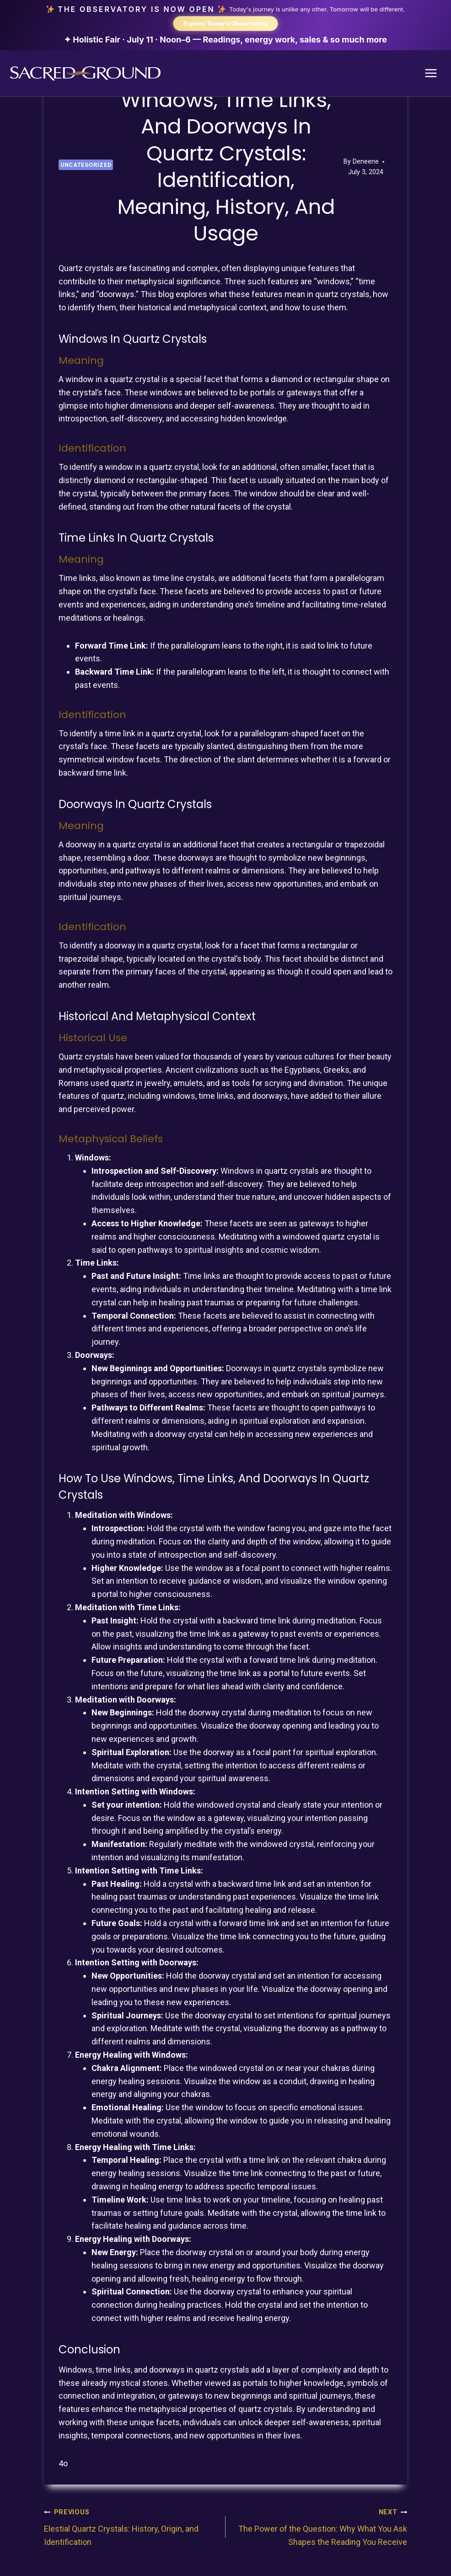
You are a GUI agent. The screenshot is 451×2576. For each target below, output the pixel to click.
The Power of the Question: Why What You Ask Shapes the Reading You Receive (320, 2531)
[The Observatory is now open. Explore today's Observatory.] (225, 27)
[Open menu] (430, 78)
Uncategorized (85, 169)
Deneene (366, 167)
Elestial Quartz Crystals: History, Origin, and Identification (130, 2531)
